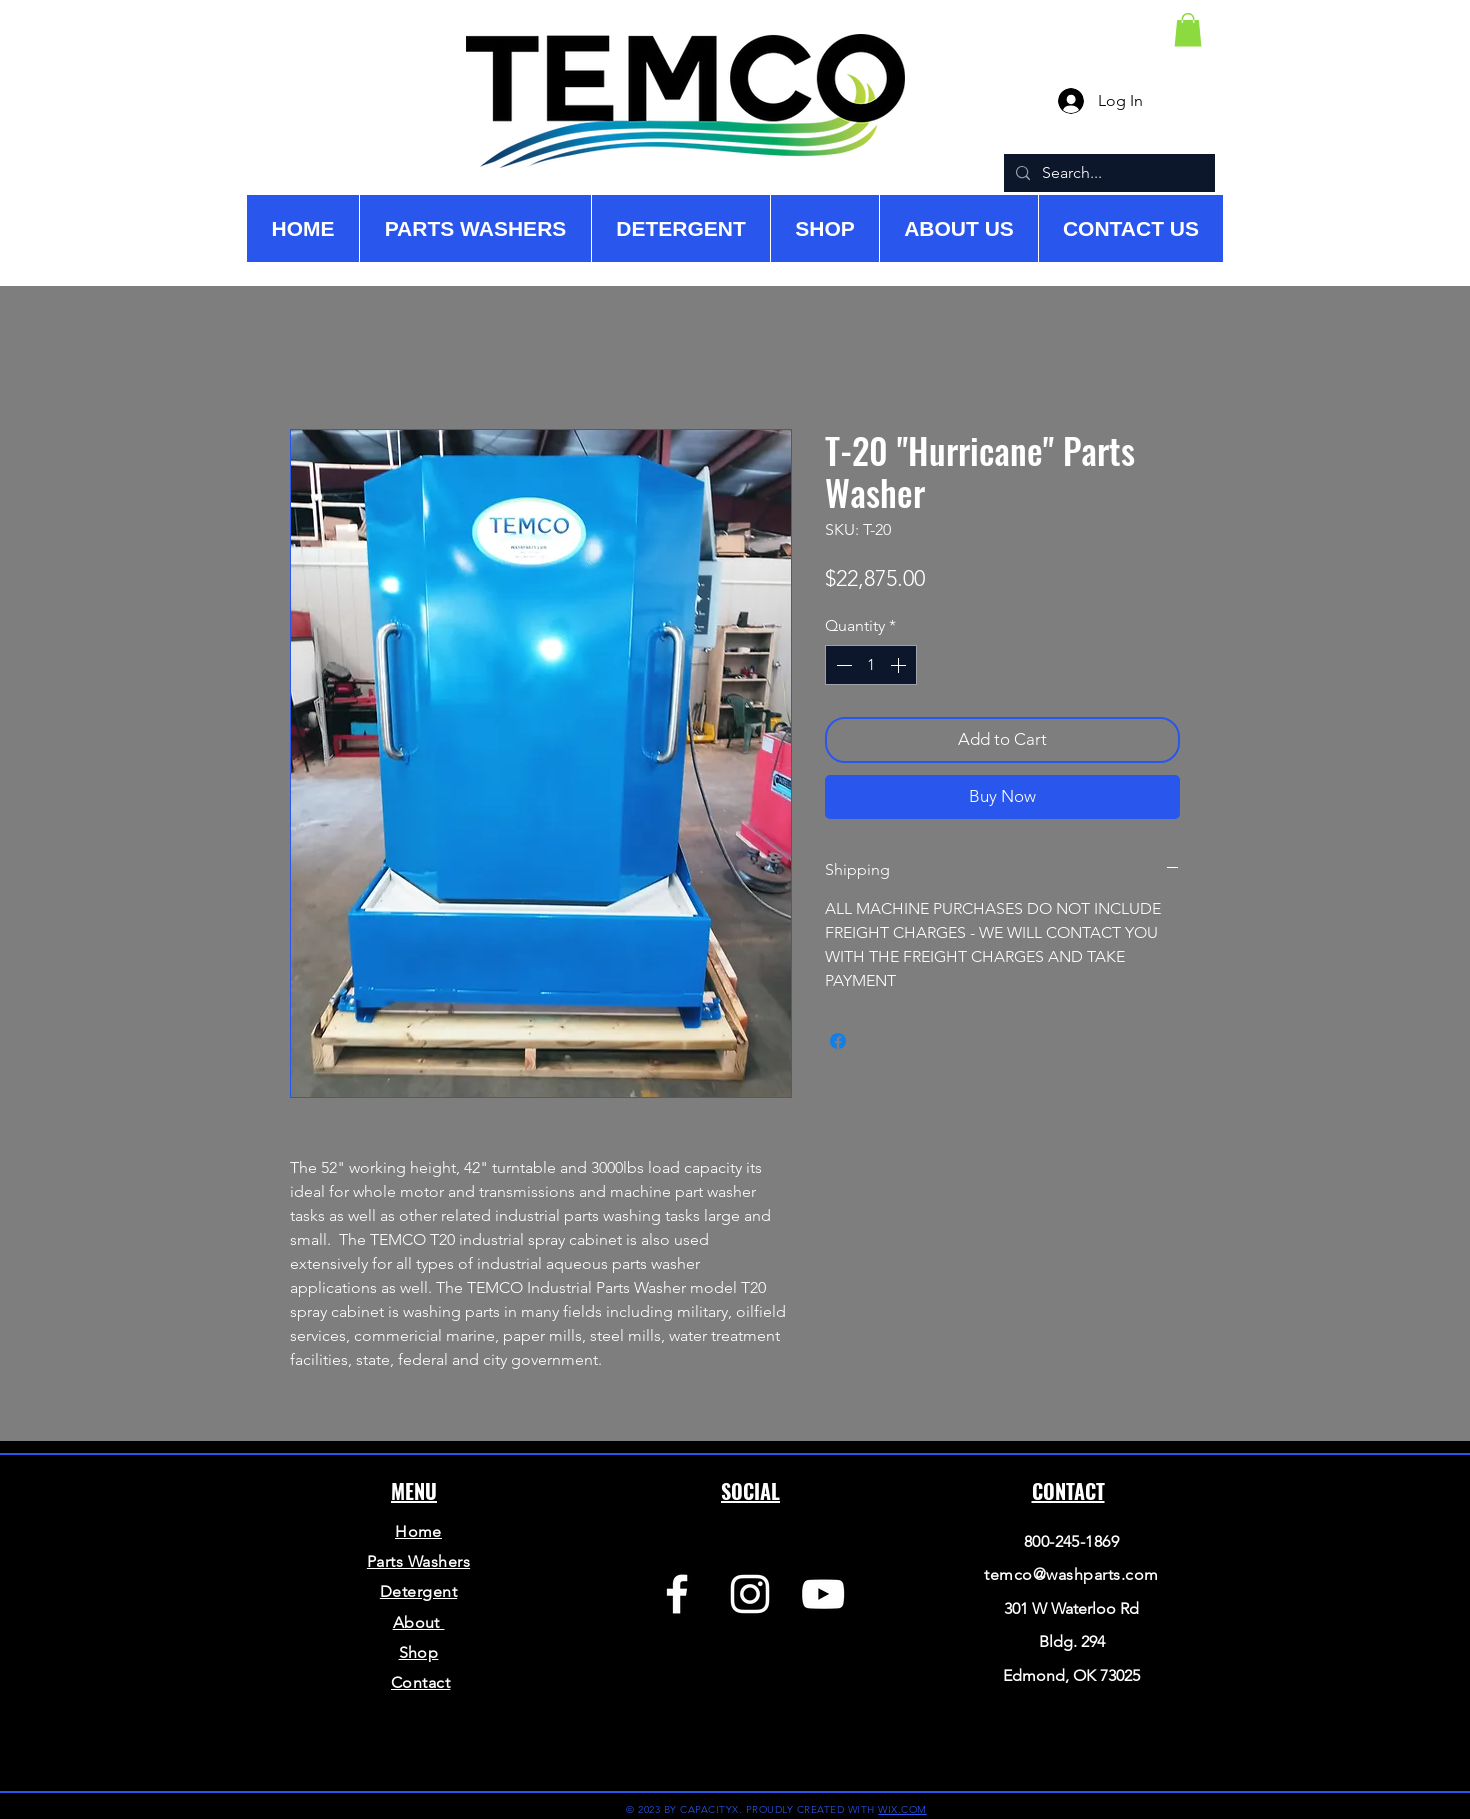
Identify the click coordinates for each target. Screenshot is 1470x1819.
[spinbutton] (871, 665)
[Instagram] (750, 1594)
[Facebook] (677, 1594)
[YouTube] (823, 1594)
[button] (1188, 29)
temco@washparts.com (1071, 1574)
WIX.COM (902, 1809)
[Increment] (900, 665)
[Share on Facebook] (838, 1041)
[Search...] (1107, 173)
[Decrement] (842, 665)
